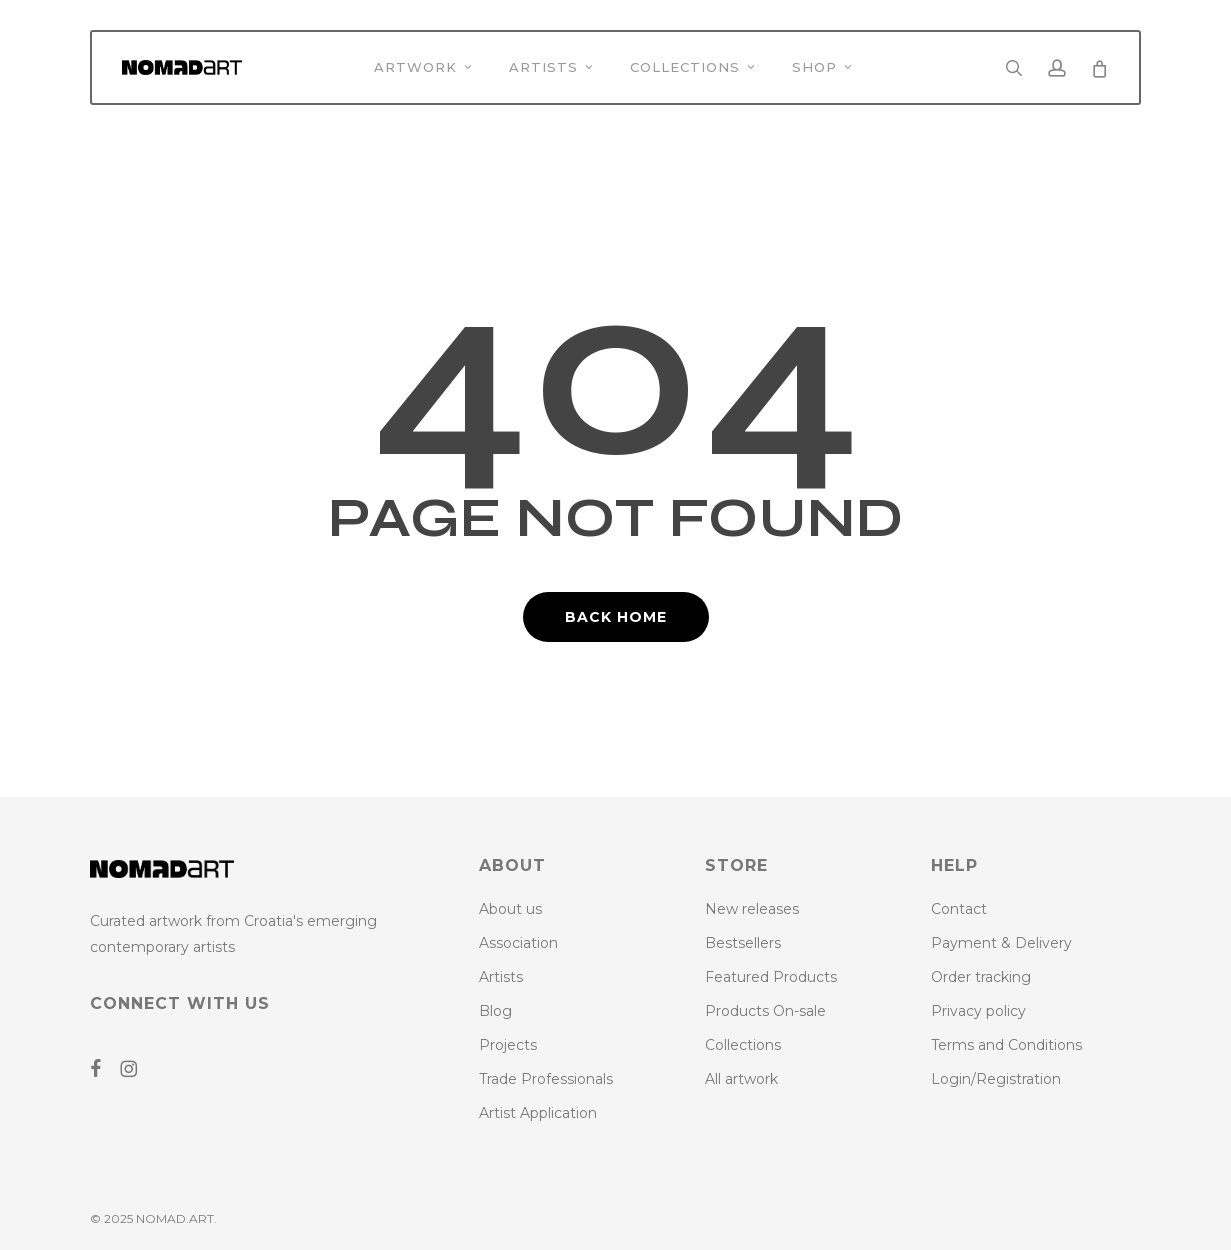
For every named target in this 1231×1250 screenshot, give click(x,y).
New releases (752, 909)
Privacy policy (978, 1011)
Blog (495, 1011)
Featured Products (771, 977)
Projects (508, 1045)
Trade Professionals (546, 1079)
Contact (959, 909)
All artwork (741, 1079)
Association (518, 943)
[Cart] (1098, 68)
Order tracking (981, 977)
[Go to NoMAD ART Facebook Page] (103, 1069)
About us (510, 909)
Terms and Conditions (1006, 1045)
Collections (743, 1045)
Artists (501, 977)
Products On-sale (765, 1011)
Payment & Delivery (1001, 943)
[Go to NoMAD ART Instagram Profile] (136, 1069)
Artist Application (538, 1113)
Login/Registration (996, 1079)
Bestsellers (743, 943)
